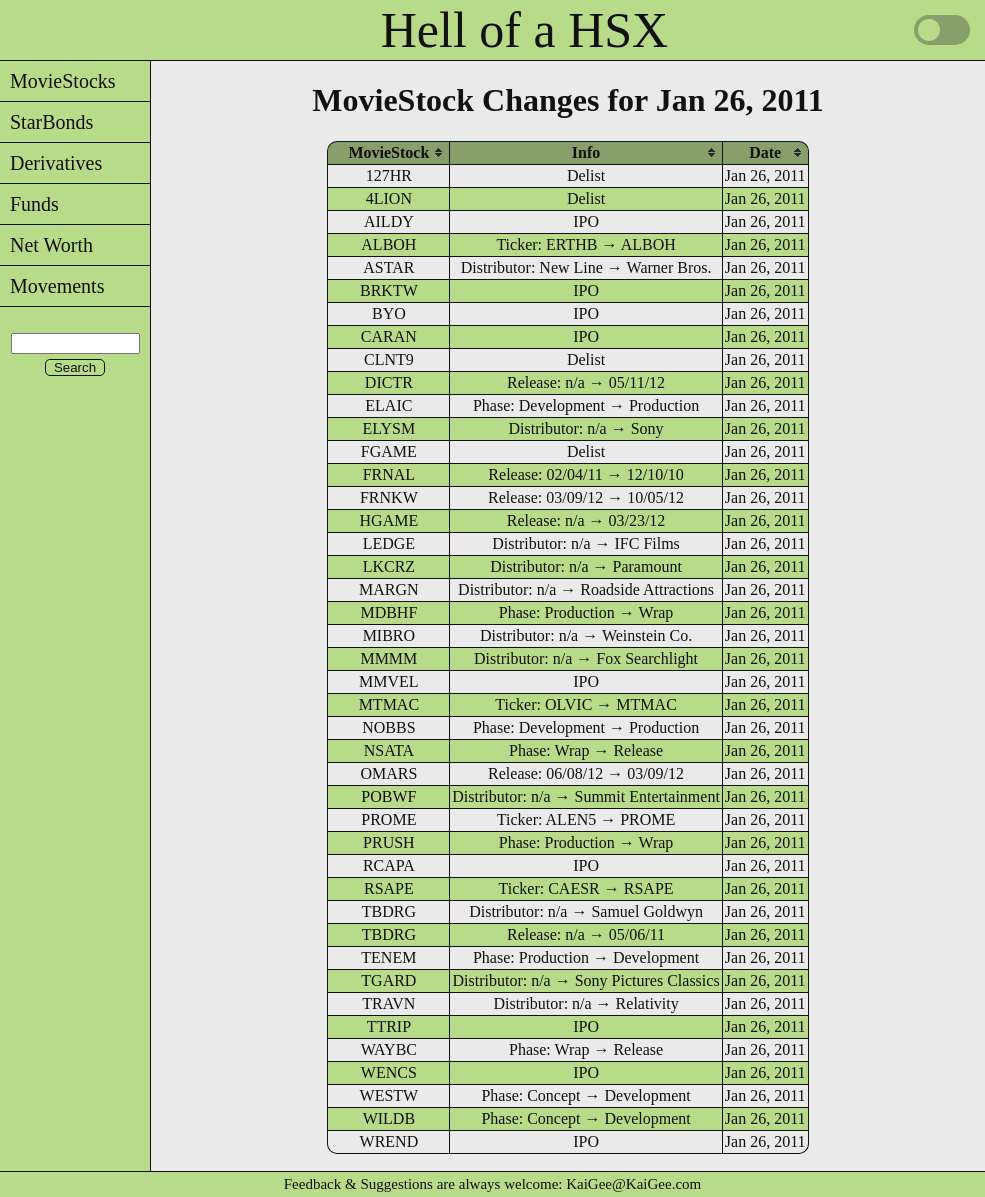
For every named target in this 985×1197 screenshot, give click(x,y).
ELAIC (388, 405)
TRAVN (388, 1003)
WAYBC (389, 1049)
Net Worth (46, 245)
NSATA (389, 750)
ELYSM (389, 428)
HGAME (389, 520)
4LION (389, 198)
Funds (29, 204)
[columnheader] (388, 152)
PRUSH (389, 842)
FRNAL (389, 474)
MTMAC (389, 704)
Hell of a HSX (524, 30)
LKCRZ (389, 566)
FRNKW (389, 497)
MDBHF (388, 612)
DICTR (389, 382)
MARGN (389, 589)
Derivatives (51, 163)
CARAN (389, 336)
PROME (388, 819)
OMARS (388, 773)
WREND (389, 1141)
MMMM (388, 658)
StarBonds (46, 122)
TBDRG (389, 911)
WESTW (389, 1095)
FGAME (389, 451)
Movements (52, 286)
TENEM (388, 957)
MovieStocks (58, 81)
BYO (389, 313)
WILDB (389, 1118)
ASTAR (388, 267)
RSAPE (389, 888)
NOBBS (388, 727)
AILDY (389, 221)
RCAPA (389, 865)
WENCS (389, 1072)
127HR (389, 175)
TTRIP (389, 1026)
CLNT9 (389, 359)
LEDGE (389, 543)
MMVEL (389, 681)
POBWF (388, 796)
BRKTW (389, 290)
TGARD (388, 980)
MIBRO (389, 635)
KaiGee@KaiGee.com (633, 1184)
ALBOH (388, 244)
